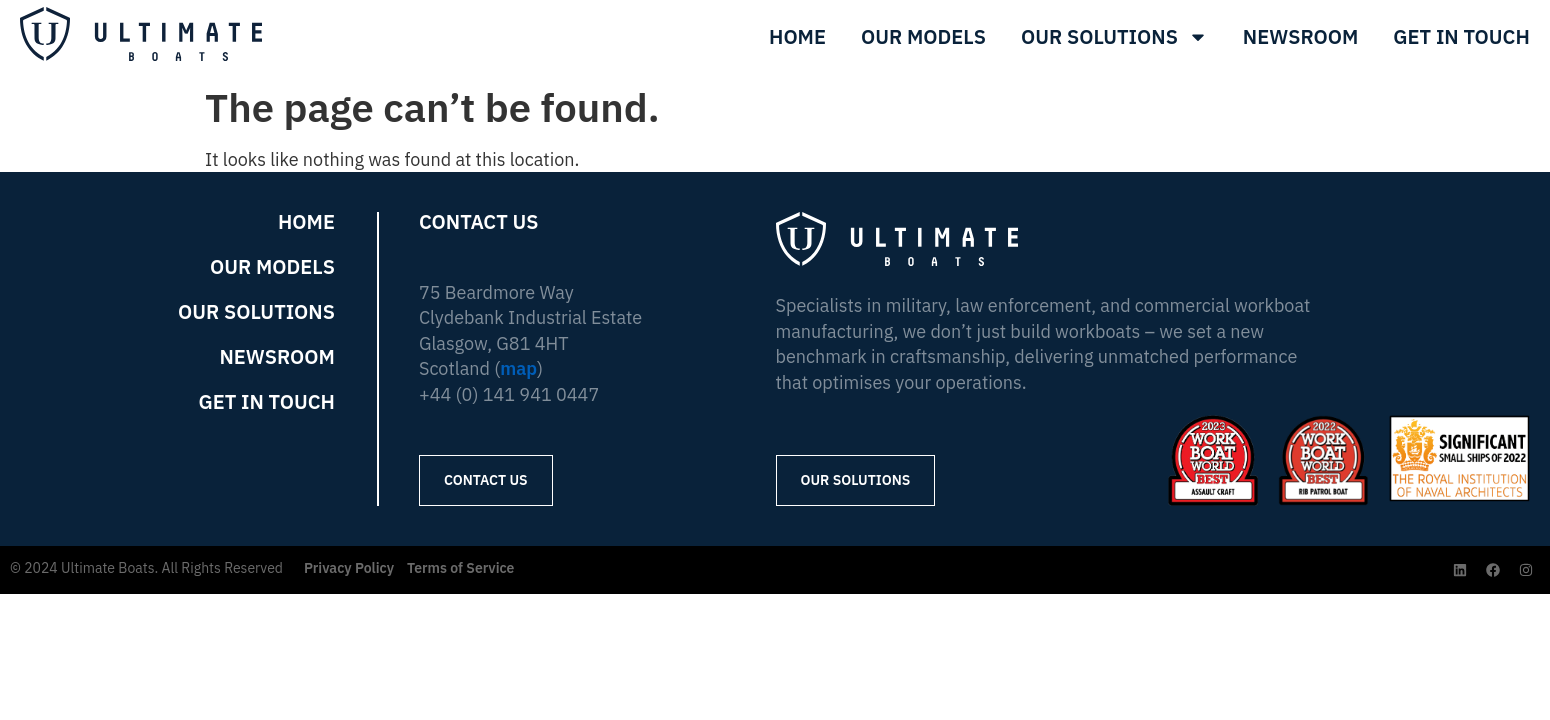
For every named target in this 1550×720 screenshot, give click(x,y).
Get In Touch (1462, 36)
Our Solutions (1114, 37)
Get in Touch (266, 402)
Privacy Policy (349, 568)
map (518, 368)
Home (797, 36)
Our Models (923, 36)
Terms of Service (460, 568)
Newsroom (1300, 36)
